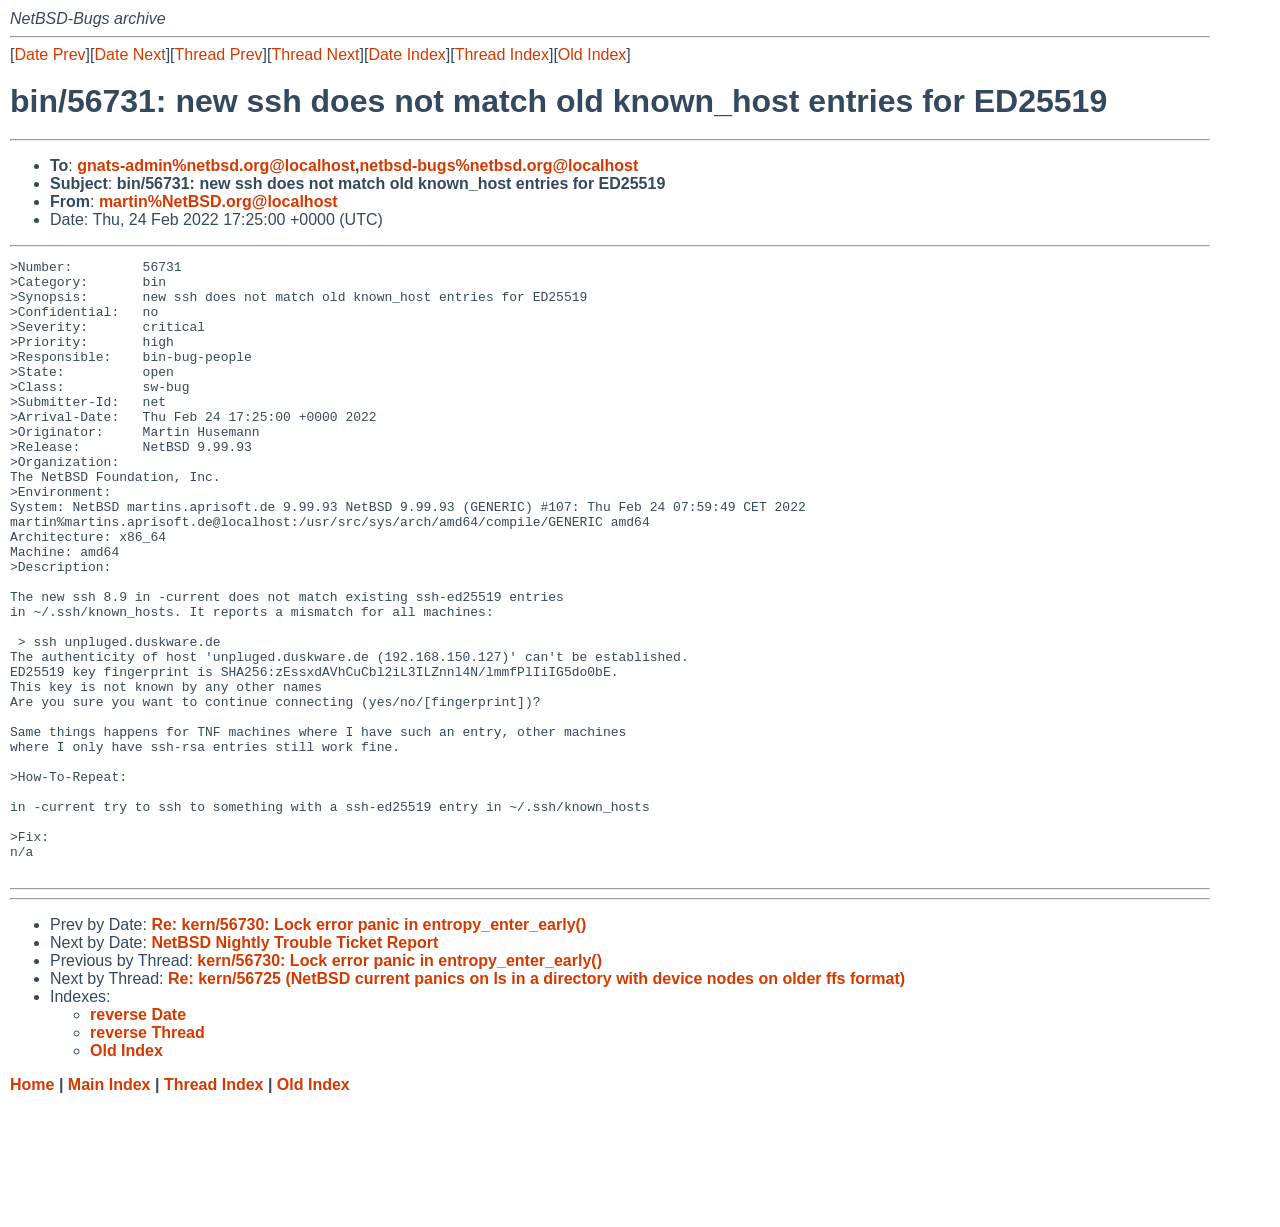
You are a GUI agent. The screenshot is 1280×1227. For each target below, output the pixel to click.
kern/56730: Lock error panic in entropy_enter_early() (399, 1083)
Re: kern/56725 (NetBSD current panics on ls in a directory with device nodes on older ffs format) (536, 1101)
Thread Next (315, 54)
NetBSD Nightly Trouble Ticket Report (294, 1065)
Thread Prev (219, 54)
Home (32, 1207)
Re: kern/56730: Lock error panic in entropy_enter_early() (368, 1047)
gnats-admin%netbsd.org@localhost (216, 165)
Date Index (406, 54)
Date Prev (49, 54)
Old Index (592, 54)
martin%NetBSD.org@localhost (218, 201)
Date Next (129, 54)
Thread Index (502, 54)
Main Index (109, 1207)
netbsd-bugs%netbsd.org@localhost (499, 165)
